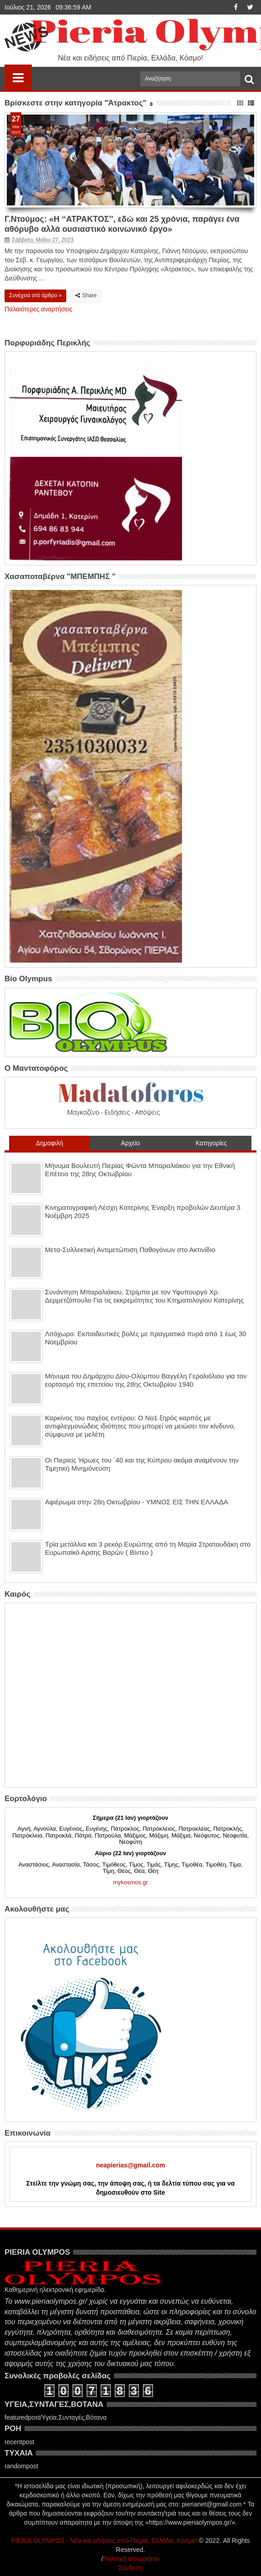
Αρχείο (130, 1143)
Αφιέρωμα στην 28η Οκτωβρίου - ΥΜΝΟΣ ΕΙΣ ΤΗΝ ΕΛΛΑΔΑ (136, 1502)
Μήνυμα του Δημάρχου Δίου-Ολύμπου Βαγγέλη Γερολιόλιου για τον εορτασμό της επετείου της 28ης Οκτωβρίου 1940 (145, 1380)
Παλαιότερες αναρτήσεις (38, 309)
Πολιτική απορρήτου (131, 2558)
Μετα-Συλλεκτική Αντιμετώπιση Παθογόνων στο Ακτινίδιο (130, 1249)
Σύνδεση (130, 2567)
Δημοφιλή (49, 1143)
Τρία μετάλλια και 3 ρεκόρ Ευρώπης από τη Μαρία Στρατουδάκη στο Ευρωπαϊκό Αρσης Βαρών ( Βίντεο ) (148, 1548)
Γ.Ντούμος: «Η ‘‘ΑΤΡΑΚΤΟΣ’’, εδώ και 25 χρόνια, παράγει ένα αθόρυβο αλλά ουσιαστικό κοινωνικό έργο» (122, 224)
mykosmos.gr (130, 1882)
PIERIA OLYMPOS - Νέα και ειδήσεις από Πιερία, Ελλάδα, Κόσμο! (104, 2540)
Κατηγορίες (211, 1143)
